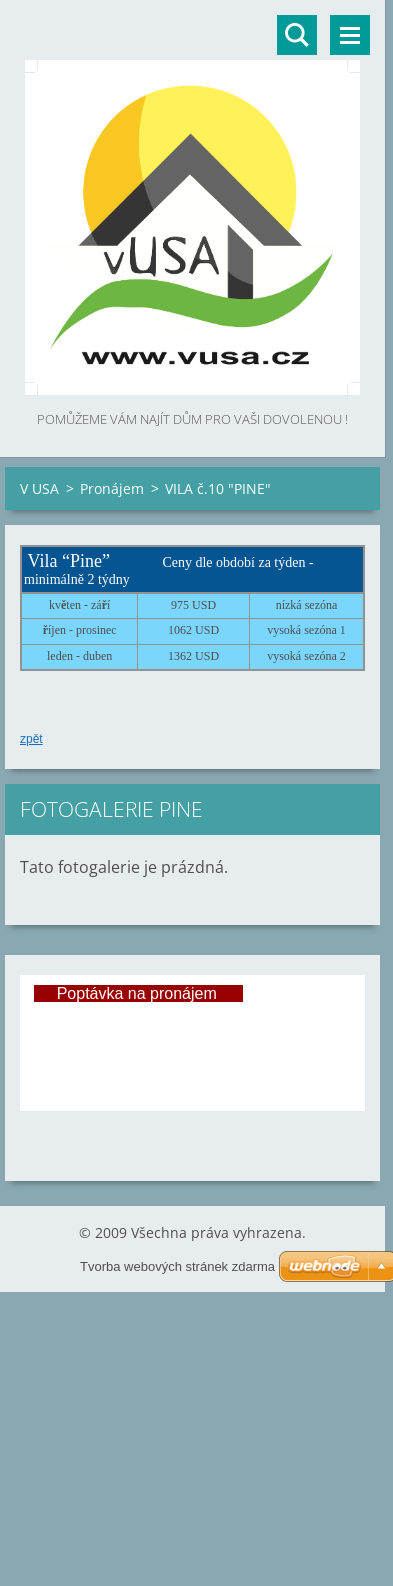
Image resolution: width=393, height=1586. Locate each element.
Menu (350, 35)
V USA (39, 488)
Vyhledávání (297, 35)
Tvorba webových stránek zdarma (177, 1266)
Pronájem (112, 488)
